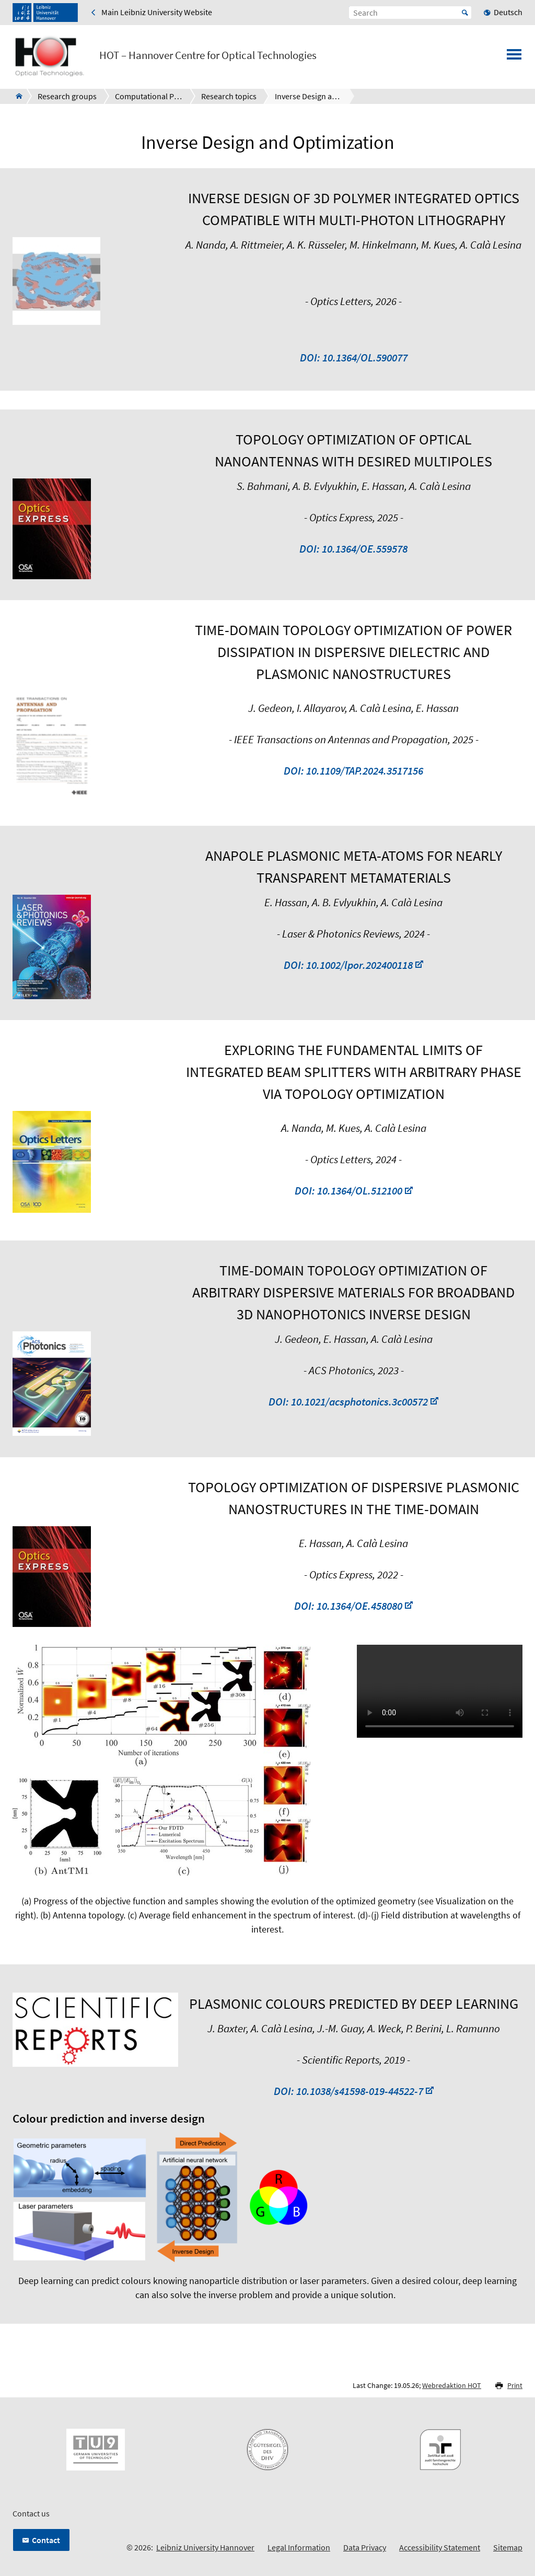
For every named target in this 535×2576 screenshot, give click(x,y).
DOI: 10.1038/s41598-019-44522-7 (348, 2091)
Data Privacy (364, 2547)
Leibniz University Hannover (205, 2547)
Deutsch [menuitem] (508, 12)
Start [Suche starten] (465, 12)
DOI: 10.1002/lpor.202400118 (348, 965)
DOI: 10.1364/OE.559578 (353, 549)
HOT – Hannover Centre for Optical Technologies (208, 55)
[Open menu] (514, 57)
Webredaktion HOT (451, 2385)
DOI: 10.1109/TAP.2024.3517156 (353, 771)
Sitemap (507, 2547)
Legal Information (299, 2547)
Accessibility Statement (439, 2547)
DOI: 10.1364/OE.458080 (348, 1606)
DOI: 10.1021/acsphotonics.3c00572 (348, 1402)
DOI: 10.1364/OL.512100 (348, 1191)
